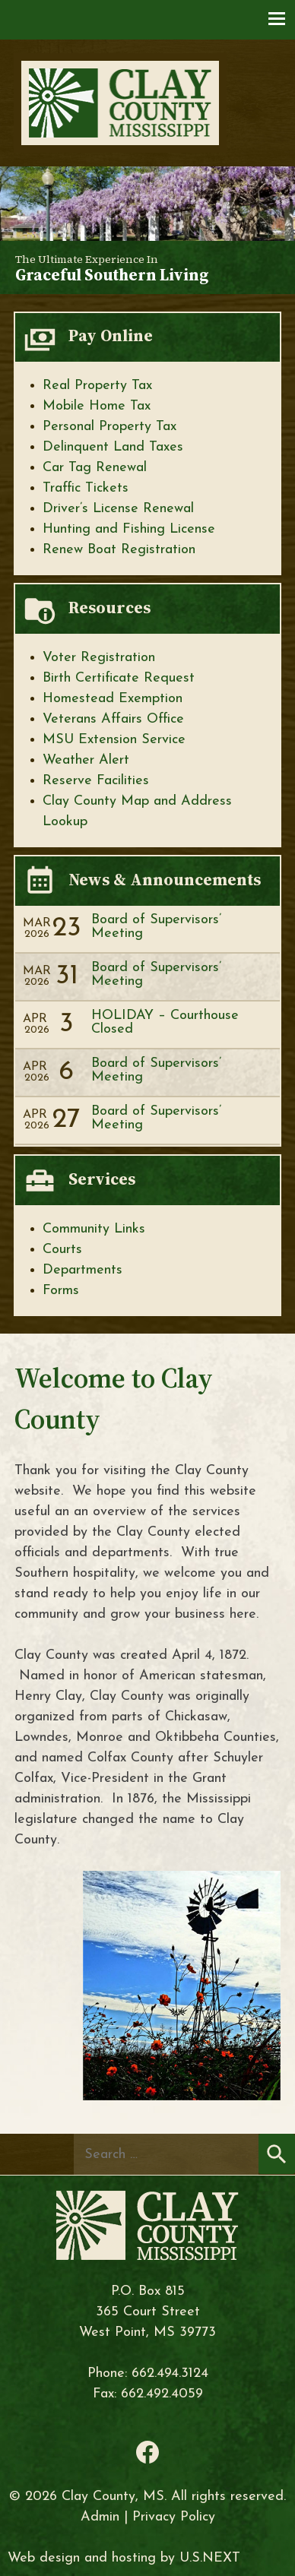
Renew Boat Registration (119, 550)
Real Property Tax (97, 385)
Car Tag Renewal (95, 467)
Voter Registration (99, 657)
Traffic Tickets (85, 488)
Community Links (94, 1229)
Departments (82, 1270)
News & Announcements (164, 880)
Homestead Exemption (112, 698)
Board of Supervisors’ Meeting (156, 927)
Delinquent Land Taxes (113, 447)
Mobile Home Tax (97, 406)
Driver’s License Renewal (118, 509)
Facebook (147, 2452)
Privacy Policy (173, 2517)
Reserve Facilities (96, 781)
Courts (62, 1249)
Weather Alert (86, 760)
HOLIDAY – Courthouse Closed (165, 1022)
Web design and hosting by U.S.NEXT (124, 2558)
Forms (61, 1290)
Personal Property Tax (109, 426)
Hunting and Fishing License (129, 529)
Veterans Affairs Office (113, 719)
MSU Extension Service (114, 740)
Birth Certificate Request (119, 678)
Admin (100, 2517)
